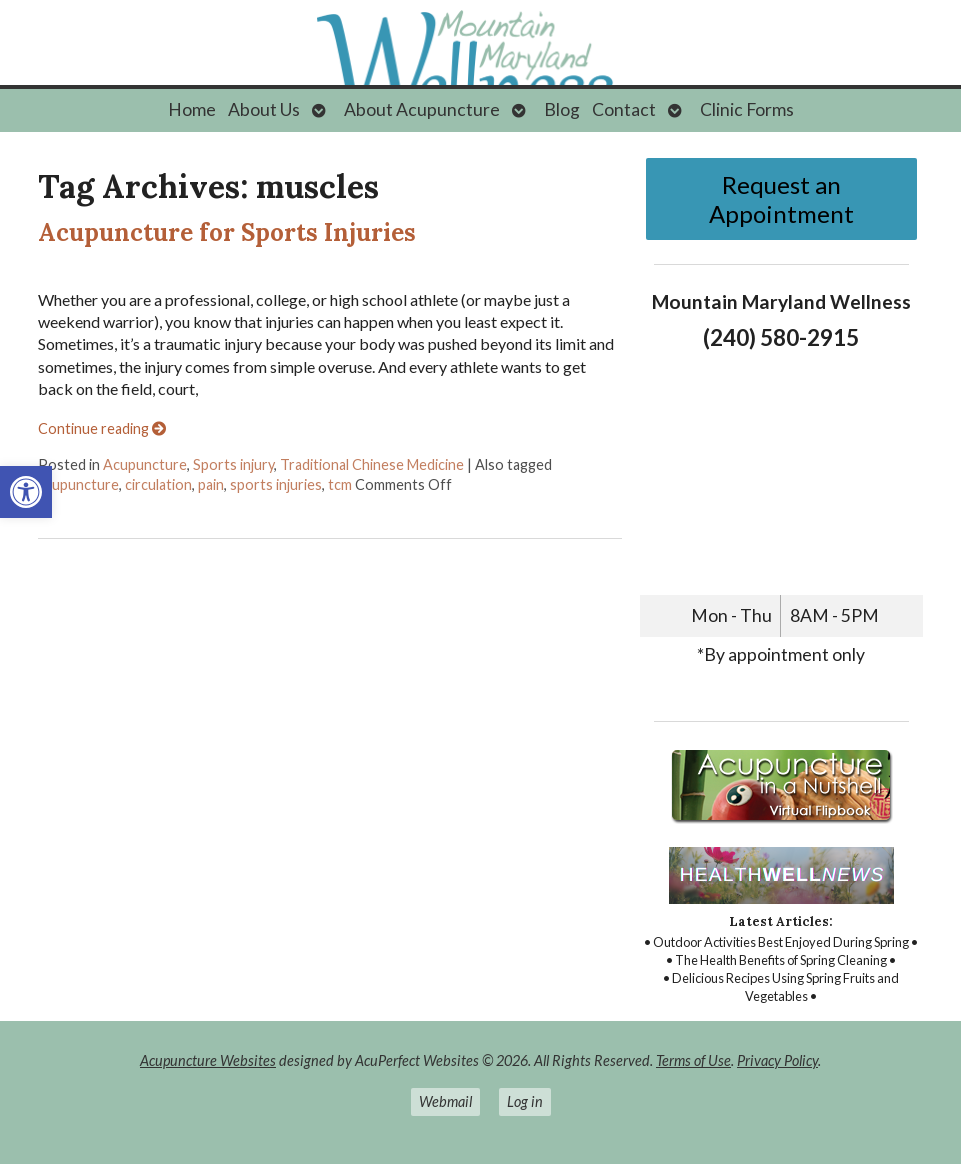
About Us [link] (264, 109)
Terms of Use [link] (693, 1060)
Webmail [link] (445, 1101)
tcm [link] (340, 484)
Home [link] (192, 109)
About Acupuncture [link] (422, 109)
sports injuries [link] (276, 484)
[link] (26, 492)
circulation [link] (158, 484)
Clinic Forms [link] (747, 109)
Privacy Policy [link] (777, 1060)
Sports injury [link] (233, 464)
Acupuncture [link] (145, 464)
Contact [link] (624, 109)
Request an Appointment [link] (781, 199)
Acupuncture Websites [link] (208, 1060)
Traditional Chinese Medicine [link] (372, 464)
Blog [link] (562, 109)
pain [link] (211, 484)
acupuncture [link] (78, 484)
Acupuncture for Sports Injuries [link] (227, 232)
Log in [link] (525, 1101)
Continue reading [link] (102, 428)
